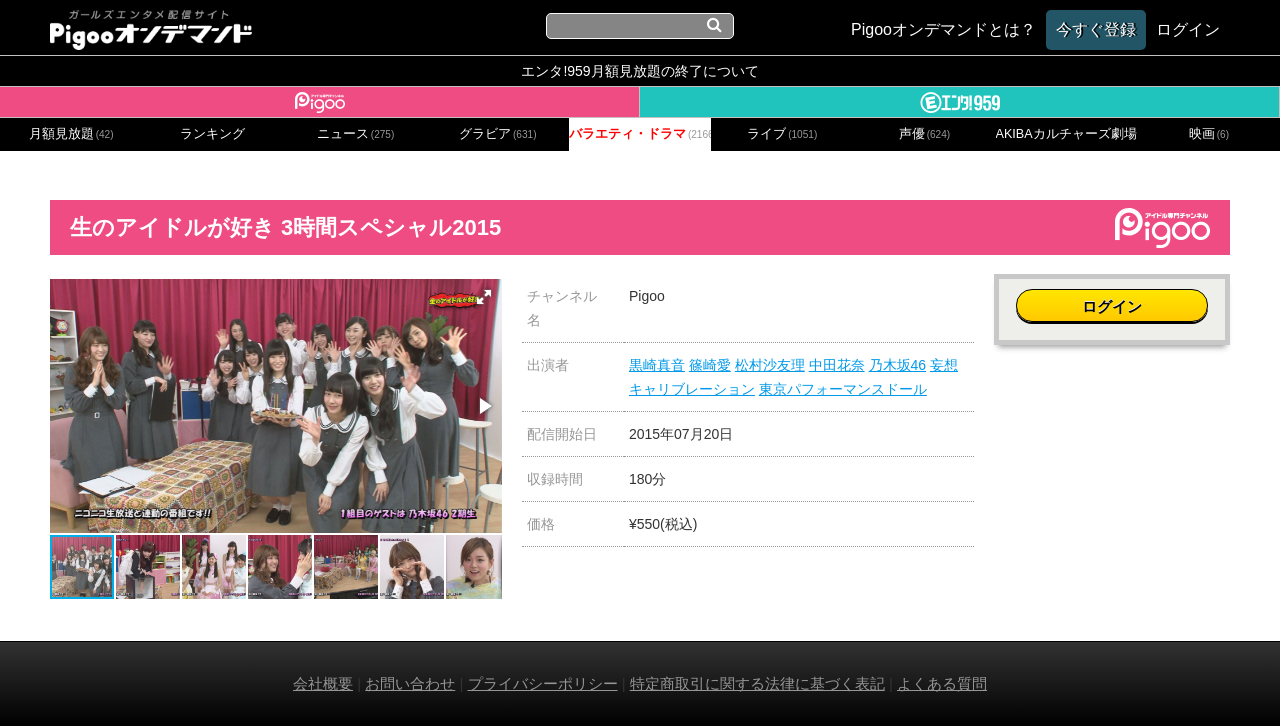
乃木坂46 (898, 365)
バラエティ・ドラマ (640, 134)
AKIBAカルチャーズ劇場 (1067, 134)
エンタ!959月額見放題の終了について (639, 71)
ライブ (782, 134)
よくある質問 (942, 683)
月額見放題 (71, 134)
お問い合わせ (410, 683)
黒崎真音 (657, 365)
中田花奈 (837, 365)
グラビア (498, 134)
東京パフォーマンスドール (843, 389)
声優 (925, 134)
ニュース (356, 134)
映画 (1209, 134)
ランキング (212, 134)
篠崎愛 (710, 365)
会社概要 (323, 683)
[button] (484, 297)
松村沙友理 (770, 365)
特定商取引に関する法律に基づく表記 (757, 683)
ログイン (1112, 306)
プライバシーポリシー (543, 683)
